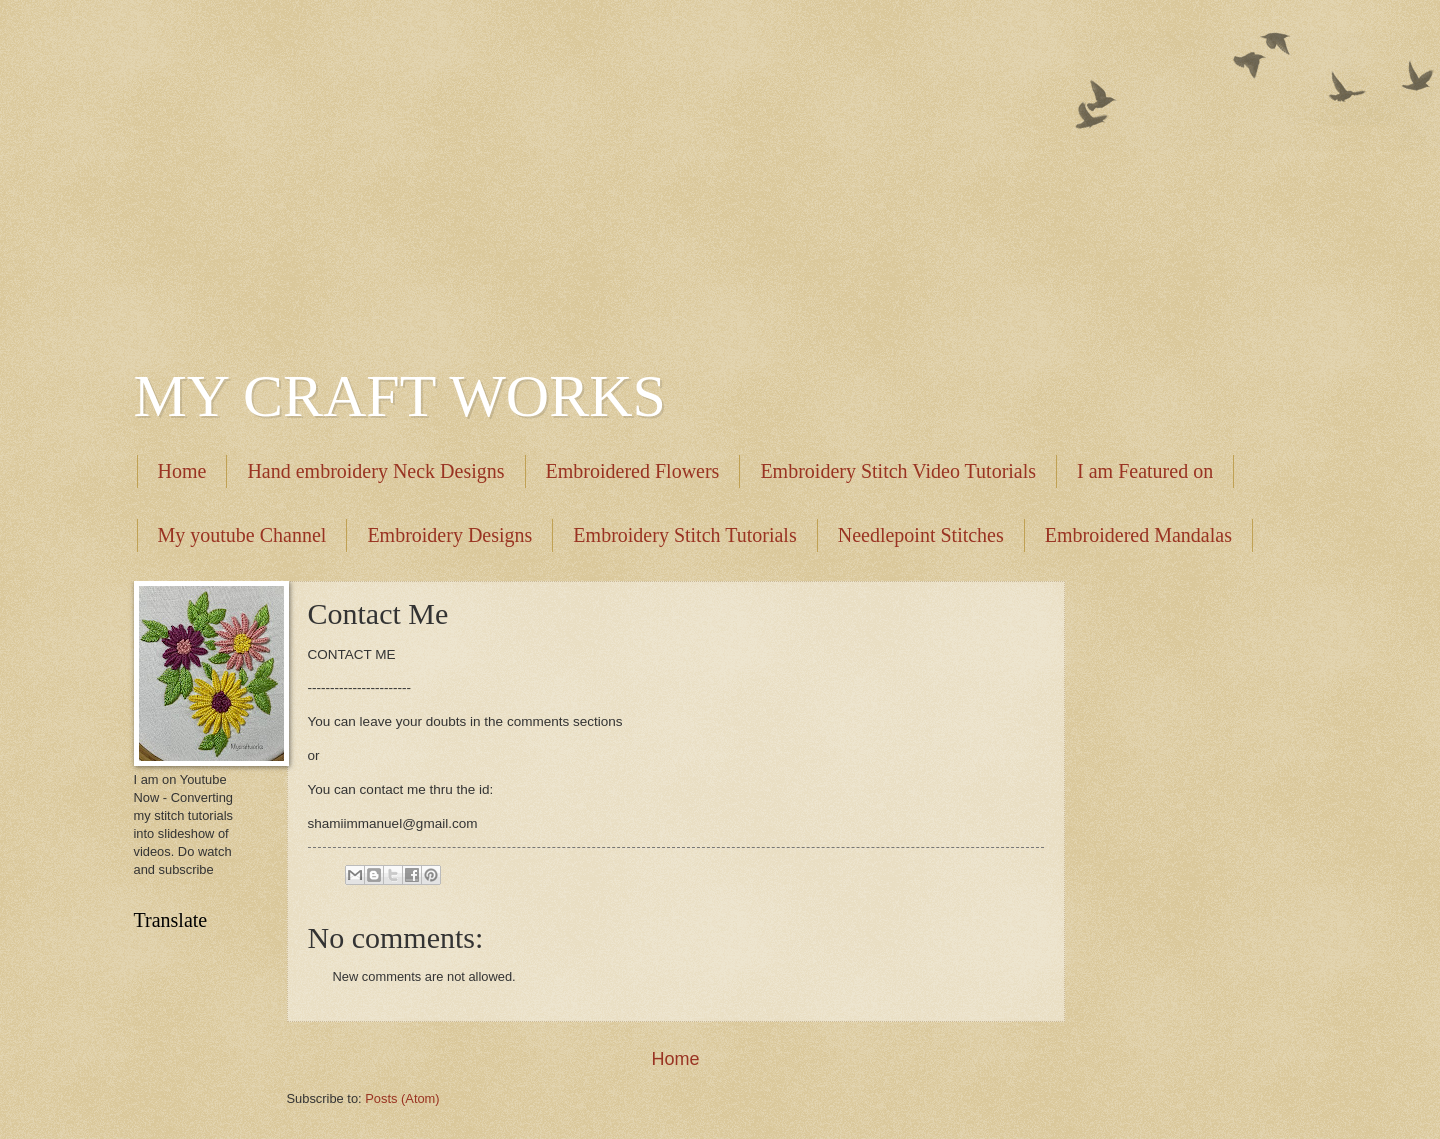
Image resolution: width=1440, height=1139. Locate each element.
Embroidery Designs (449, 535)
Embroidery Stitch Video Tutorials (898, 471)
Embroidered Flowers (633, 471)
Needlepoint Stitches (921, 535)
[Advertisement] (720, 170)
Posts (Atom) (402, 1098)
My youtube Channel (242, 535)
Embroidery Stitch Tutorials (684, 535)
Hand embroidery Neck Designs (375, 471)
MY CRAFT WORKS (400, 396)
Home (182, 471)
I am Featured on (1145, 471)
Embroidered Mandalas (1138, 535)
